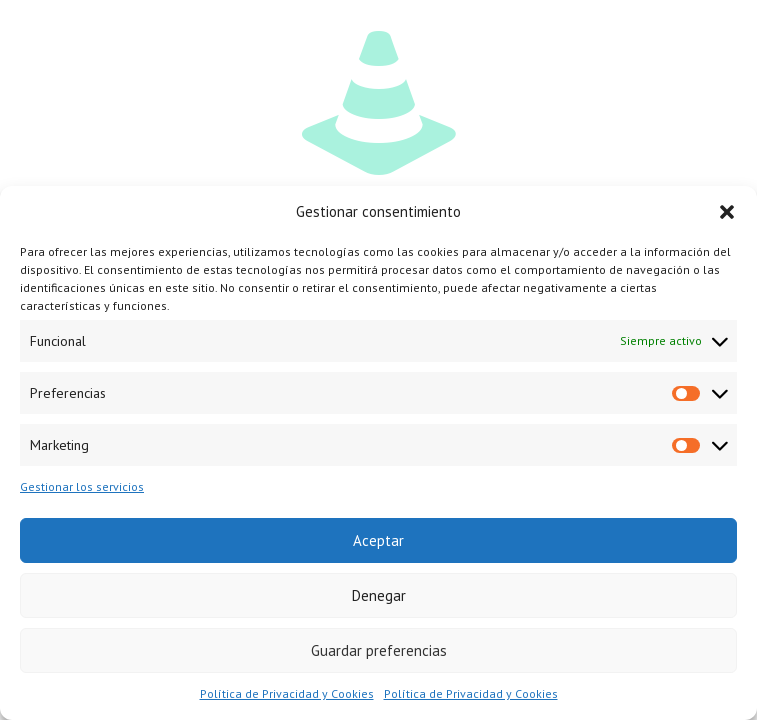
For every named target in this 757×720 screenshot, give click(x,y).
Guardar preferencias (379, 650)
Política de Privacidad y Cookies (287, 693)
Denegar (379, 595)
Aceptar (378, 540)
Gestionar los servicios (82, 486)
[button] (727, 212)
